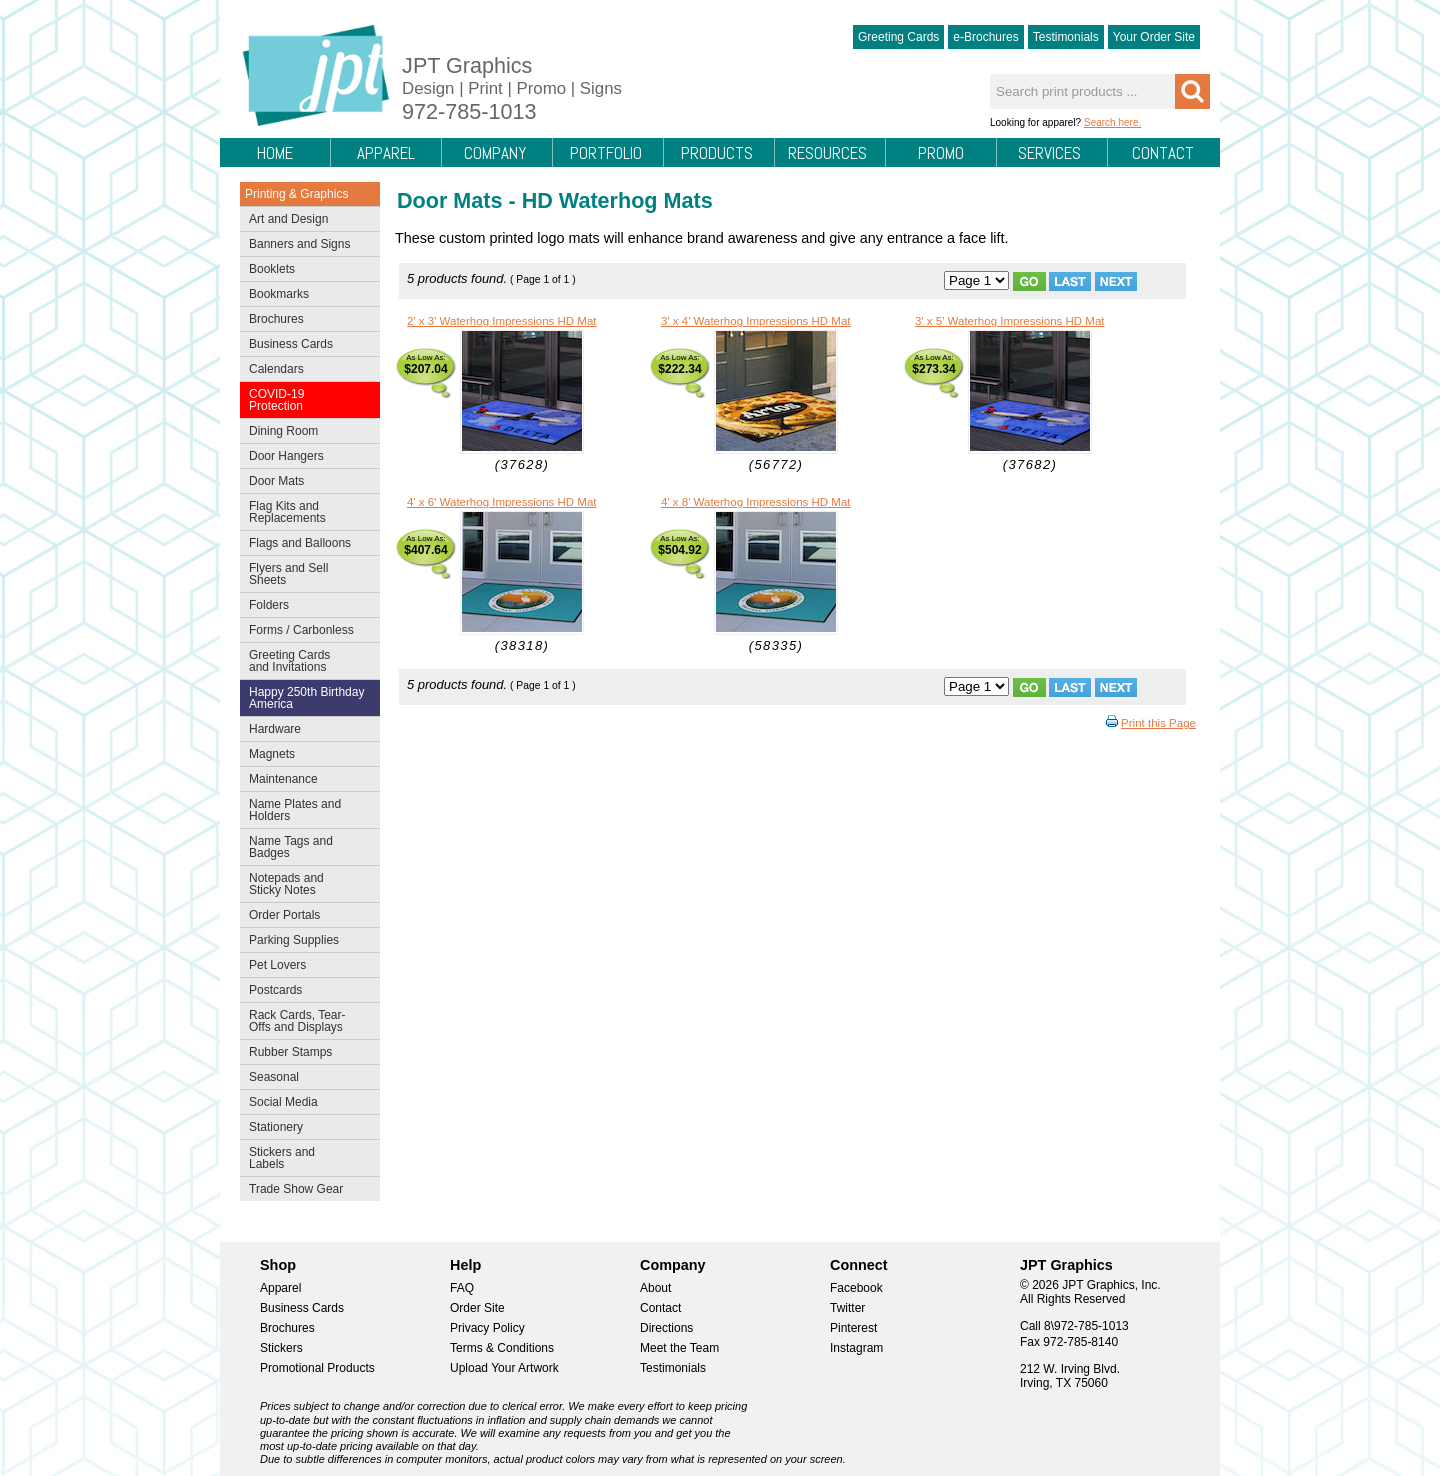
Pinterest (853, 1328)
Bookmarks (279, 294)
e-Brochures (985, 37)
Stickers (281, 1348)
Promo (941, 153)
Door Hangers (305, 458)
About (655, 1288)
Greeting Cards (898, 37)
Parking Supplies (305, 942)
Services (1049, 153)
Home (275, 153)
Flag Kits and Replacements (305, 512)
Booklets (272, 269)
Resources (827, 153)
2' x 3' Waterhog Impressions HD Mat (502, 321)
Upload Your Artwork (504, 1368)
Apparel (386, 153)
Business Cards (305, 346)
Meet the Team (679, 1348)
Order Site (477, 1308)
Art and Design (305, 221)
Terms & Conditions (502, 1348)
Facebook (856, 1288)
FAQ (462, 1288)
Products (717, 153)
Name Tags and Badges (305, 847)
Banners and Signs (305, 246)
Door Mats (305, 483)
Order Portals (284, 915)
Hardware (275, 729)
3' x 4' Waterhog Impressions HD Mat (756, 321)
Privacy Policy (487, 1328)
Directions (666, 1328)
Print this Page (1158, 723)
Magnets (272, 754)
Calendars (276, 369)
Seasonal (305, 1079)
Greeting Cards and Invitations (305, 661)
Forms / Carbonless (301, 630)
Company (495, 153)
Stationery (305, 1129)
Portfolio (606, 153)
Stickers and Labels (305, 1158)
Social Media (305, 1104)
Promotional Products (317, 1368)
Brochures (305, 321)
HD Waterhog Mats (617, 200)
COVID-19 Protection (305, 400)
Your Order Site (1154, 37)
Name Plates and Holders (295, 810)
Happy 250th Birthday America (306, 698)
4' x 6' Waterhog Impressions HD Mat (502, 502)
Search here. (1112, 122)
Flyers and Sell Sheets (305, 574)
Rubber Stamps (290, 1052)
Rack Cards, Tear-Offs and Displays (305, 1021)
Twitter (847, 1308)
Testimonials (1066, 37)
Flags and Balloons (305, 545)
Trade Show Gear (305, 1191)
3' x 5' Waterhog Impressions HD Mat (1010, 321)
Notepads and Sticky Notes (305, 884)
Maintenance (305, 781)
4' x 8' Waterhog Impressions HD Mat (756, 502)
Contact (1163, 153)
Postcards (305, 992)
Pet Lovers (305, 967)
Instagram (856, 1348)
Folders (305, 607)
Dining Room (305, 433)
